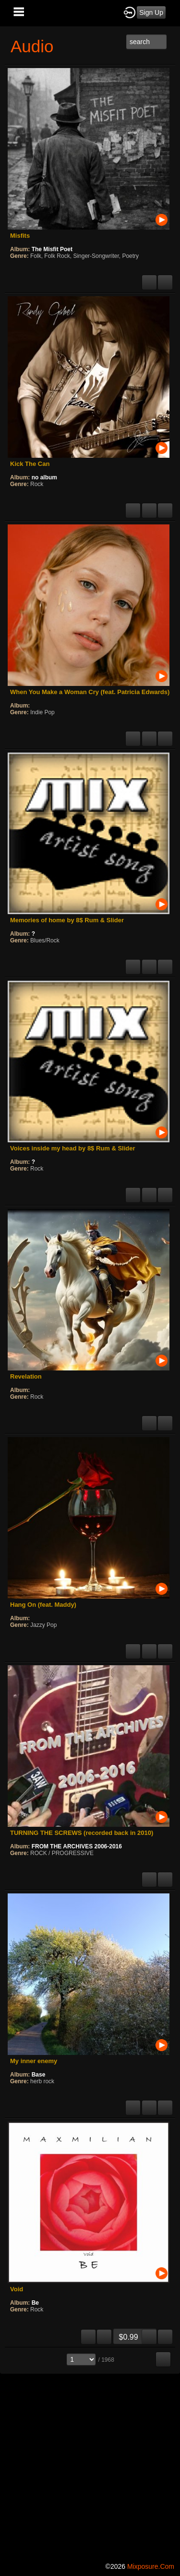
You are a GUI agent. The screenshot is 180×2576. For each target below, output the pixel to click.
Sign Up (151, 12)
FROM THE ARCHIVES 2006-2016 (77, 1846)
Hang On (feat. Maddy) (43, 1604)
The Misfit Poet (52, 249)
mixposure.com (150, 2566)
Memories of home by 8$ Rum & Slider (67, 920)
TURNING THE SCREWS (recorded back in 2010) (81, 1832)
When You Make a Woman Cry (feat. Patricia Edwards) (89, 692)
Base (39, 2074)
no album (44, 477)
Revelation (26, 1376)
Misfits (20, 235)
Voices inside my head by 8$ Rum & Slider (72, 1148)
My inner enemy (33, 2061)
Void (16, 2289)
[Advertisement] (90, 2466)
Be (35, 2302)
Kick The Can (29, 463)
